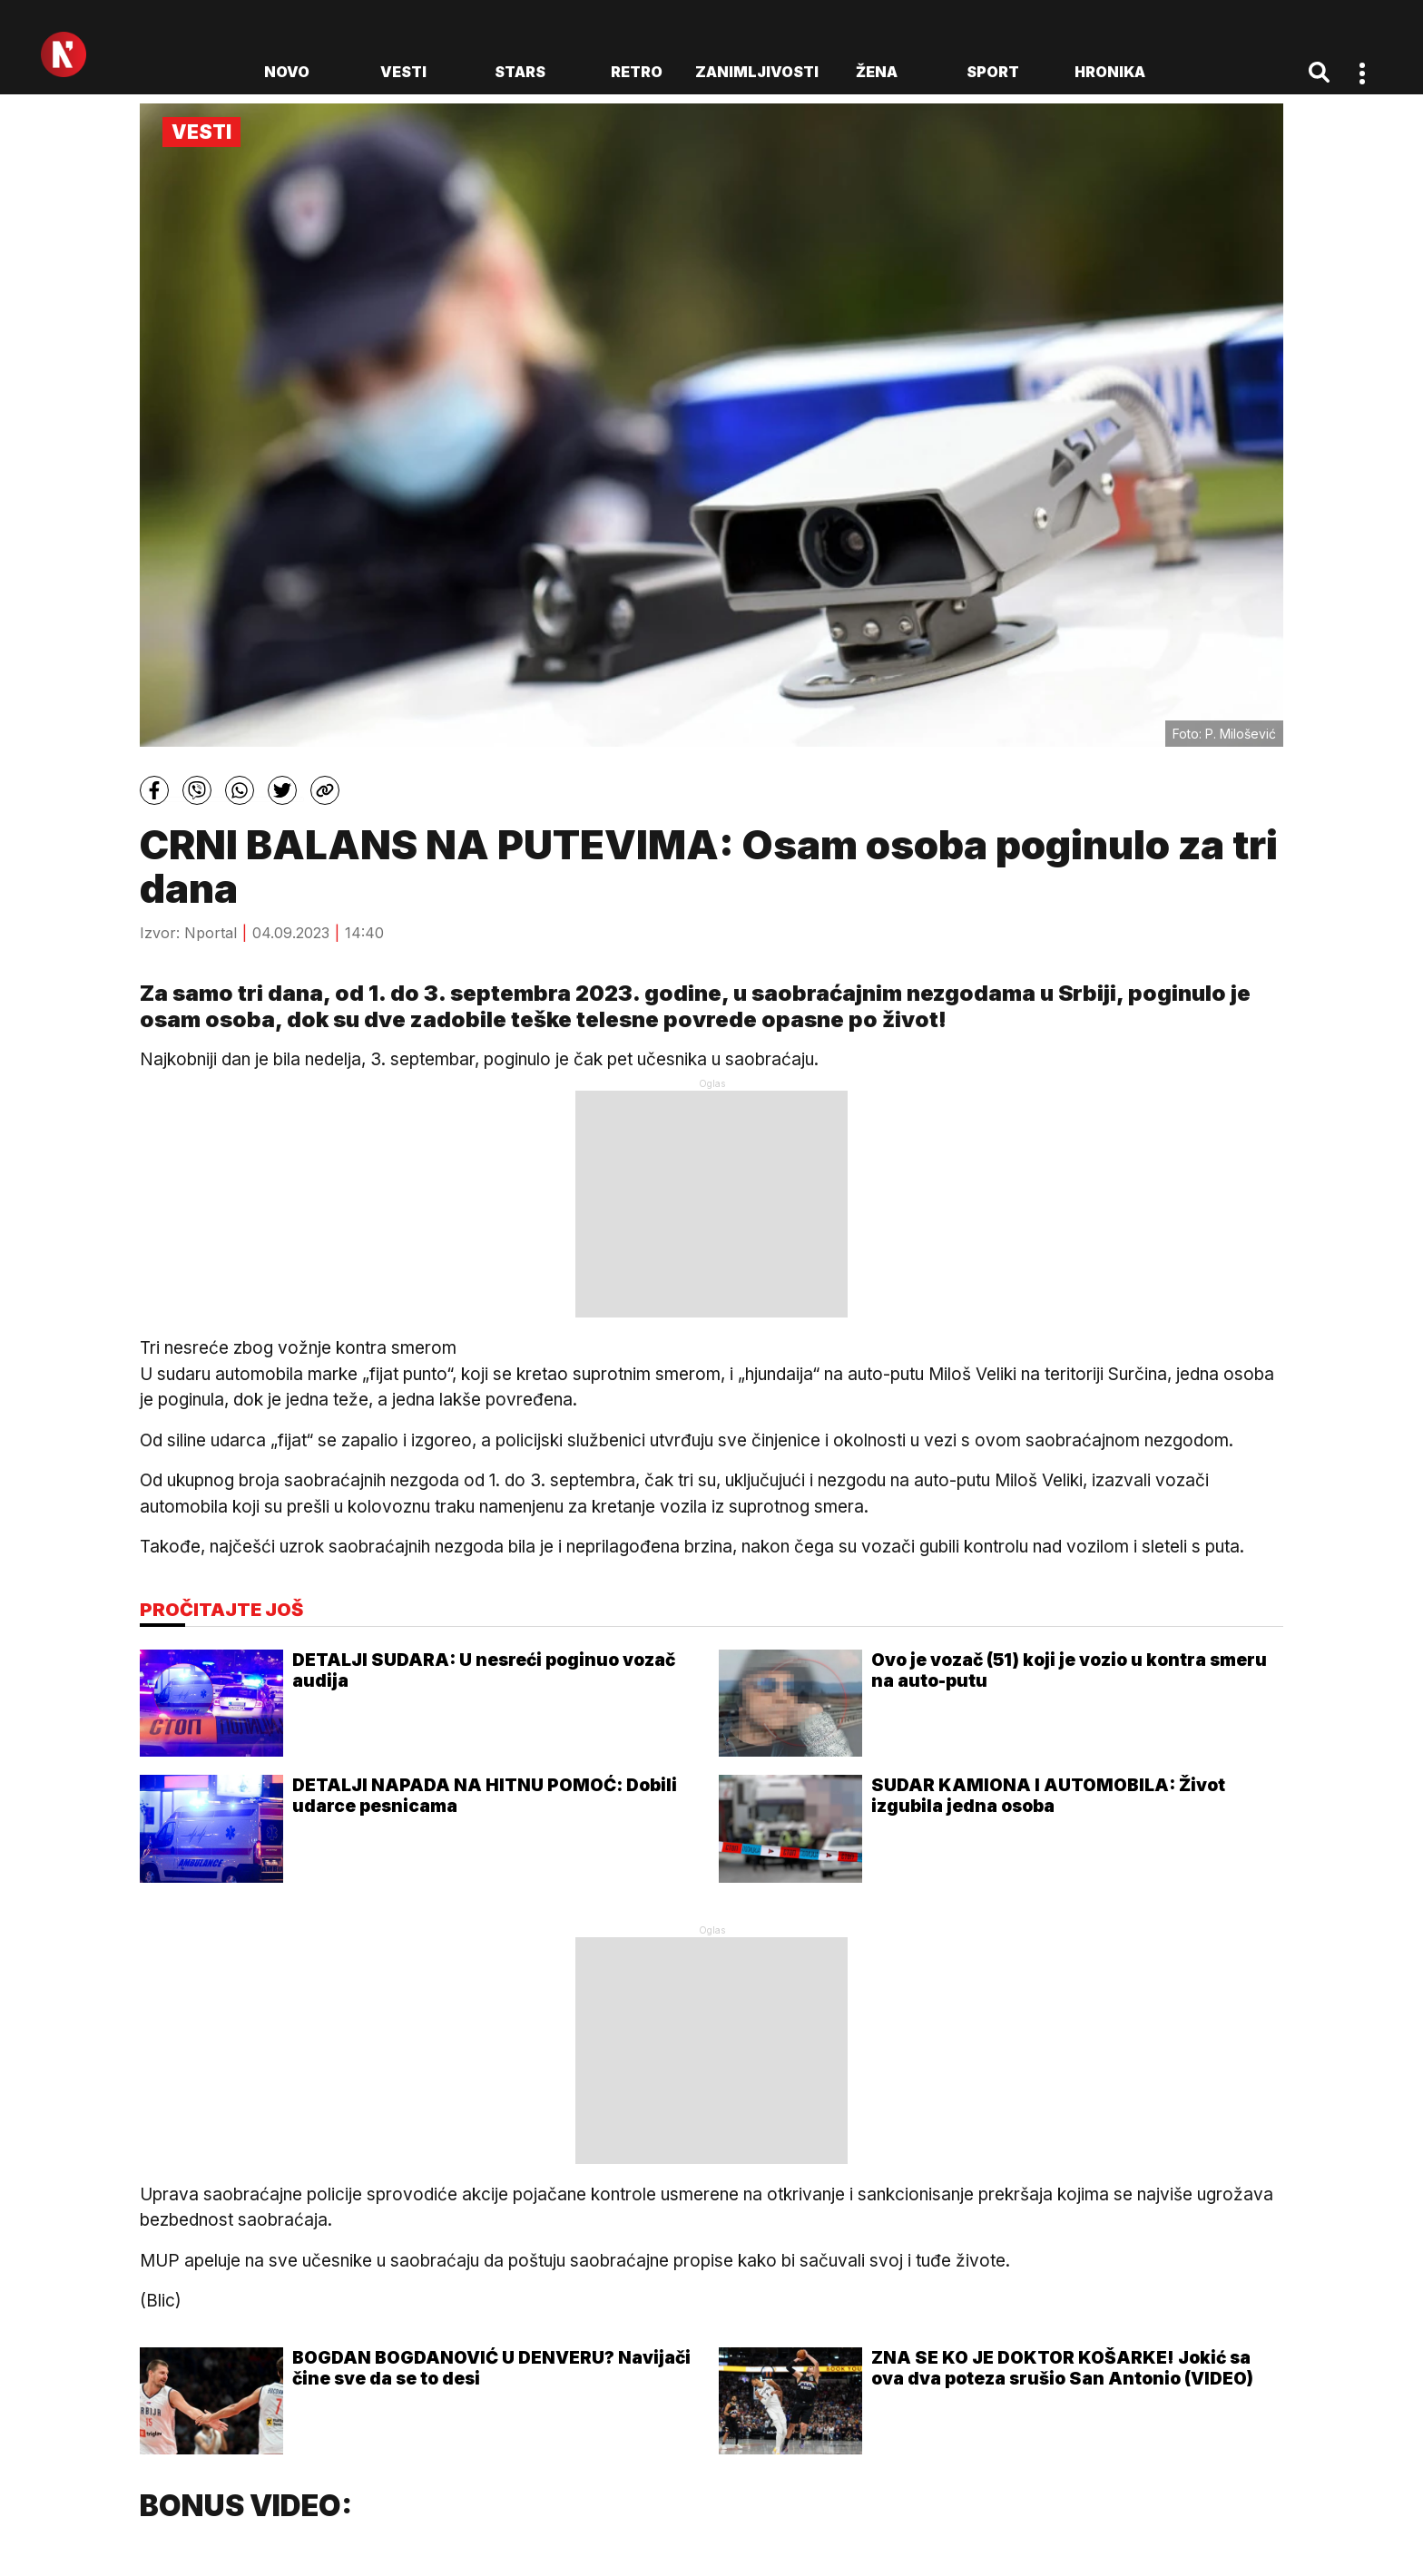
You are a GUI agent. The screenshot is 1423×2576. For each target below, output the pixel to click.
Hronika (1110, 72)
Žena (877, 72)
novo (286, 72)
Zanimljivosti (757, 72)
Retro (636, 72)
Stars (520, 72)
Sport (993, 72)
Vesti (403, 72)
